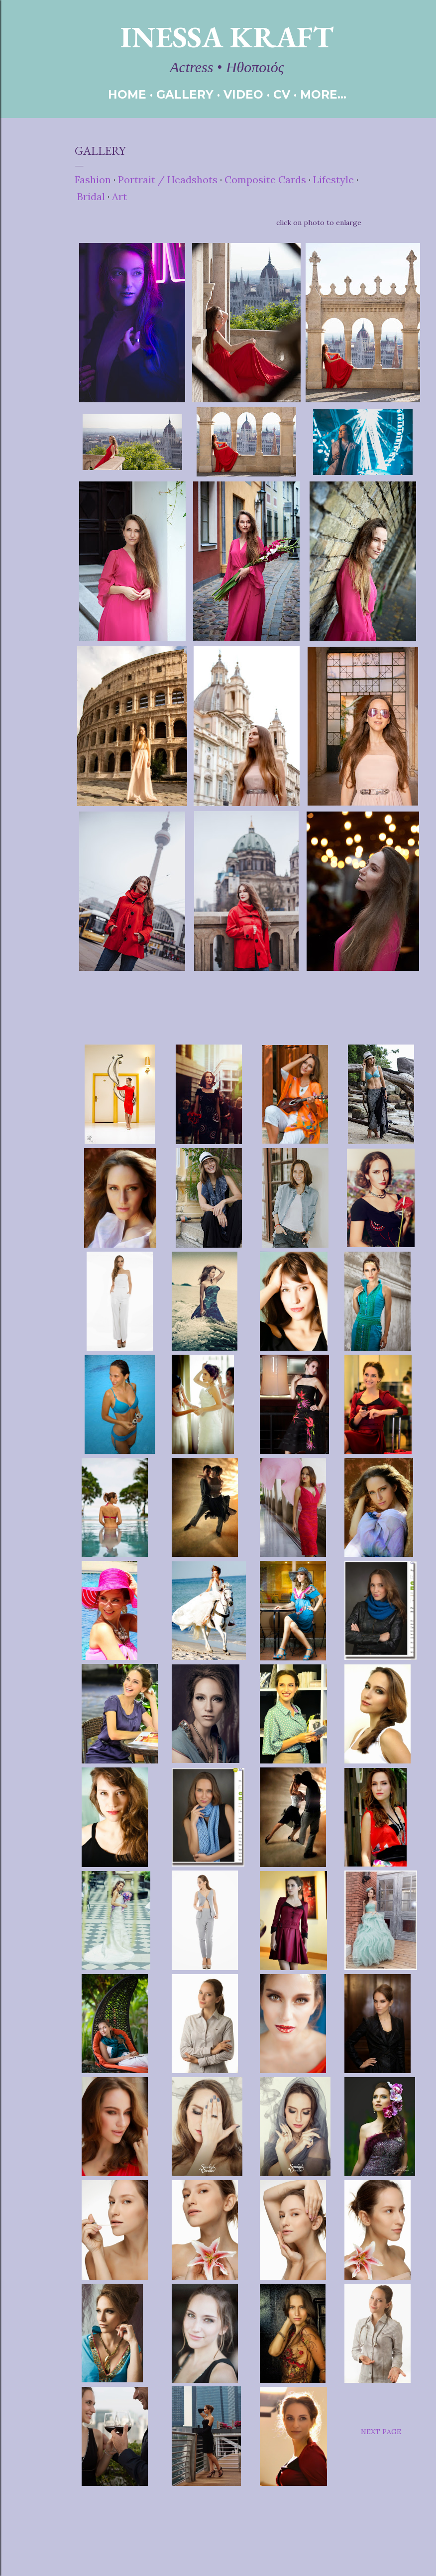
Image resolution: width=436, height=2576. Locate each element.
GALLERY (185, 95)
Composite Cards (266, 179)
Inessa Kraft (226, 36)
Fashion (93, 179)
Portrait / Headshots (168, 179)
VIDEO (243, 95)
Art (119, 196)
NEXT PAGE (381, 2431)
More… (323, 95)
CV (281, 95)
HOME (127, 95)
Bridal (91, 196)
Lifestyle (333, 179)
